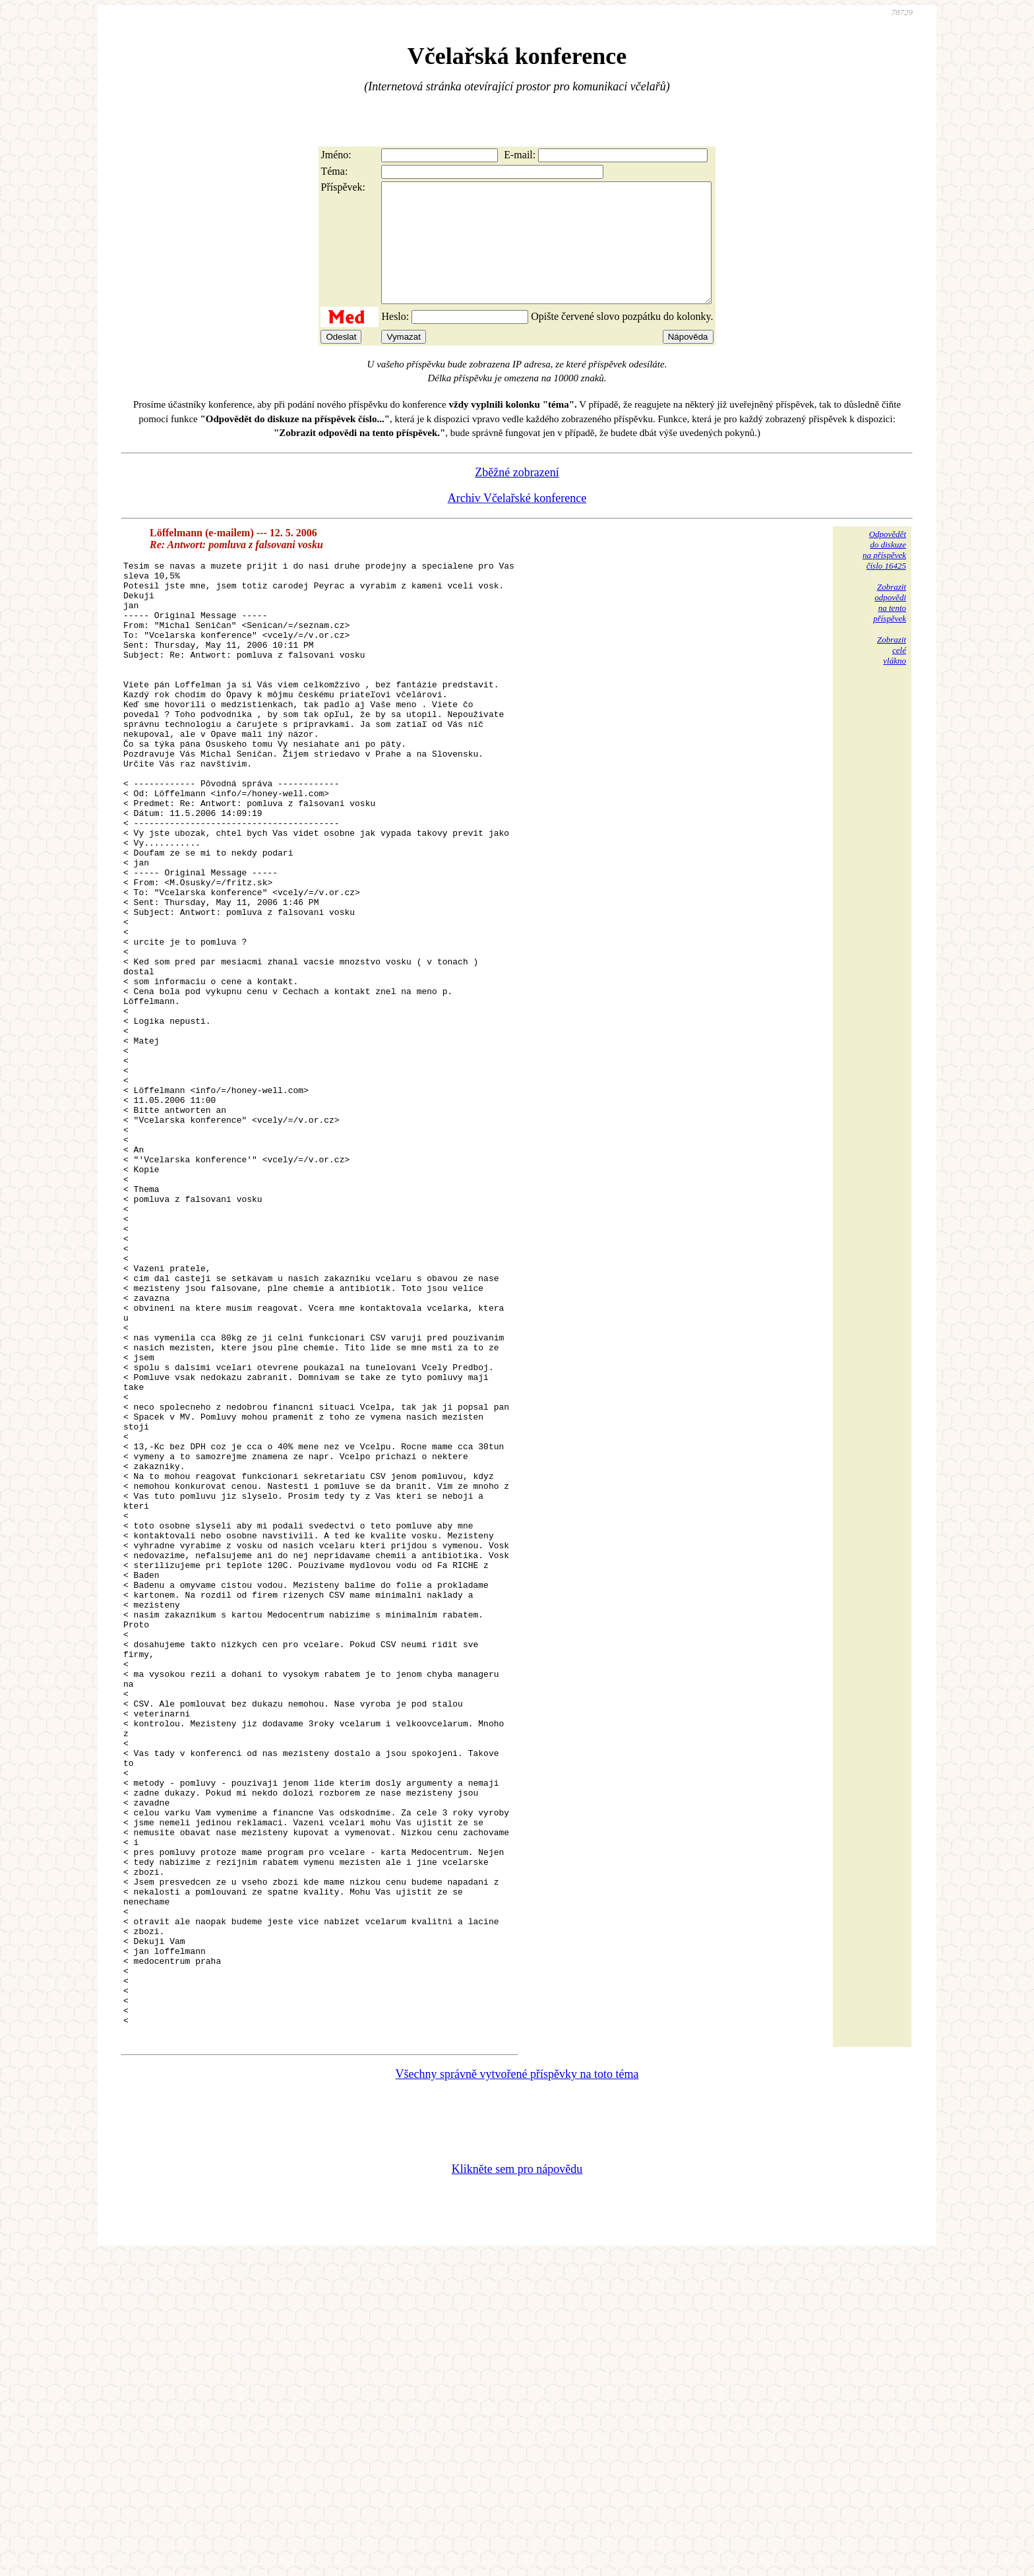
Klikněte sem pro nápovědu (517, 2487)
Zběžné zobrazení (517, 496)
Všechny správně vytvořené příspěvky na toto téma (517, 2392)
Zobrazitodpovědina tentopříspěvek (889, 626)
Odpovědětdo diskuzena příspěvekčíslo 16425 (884, 573)
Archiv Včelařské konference (517, 521)
